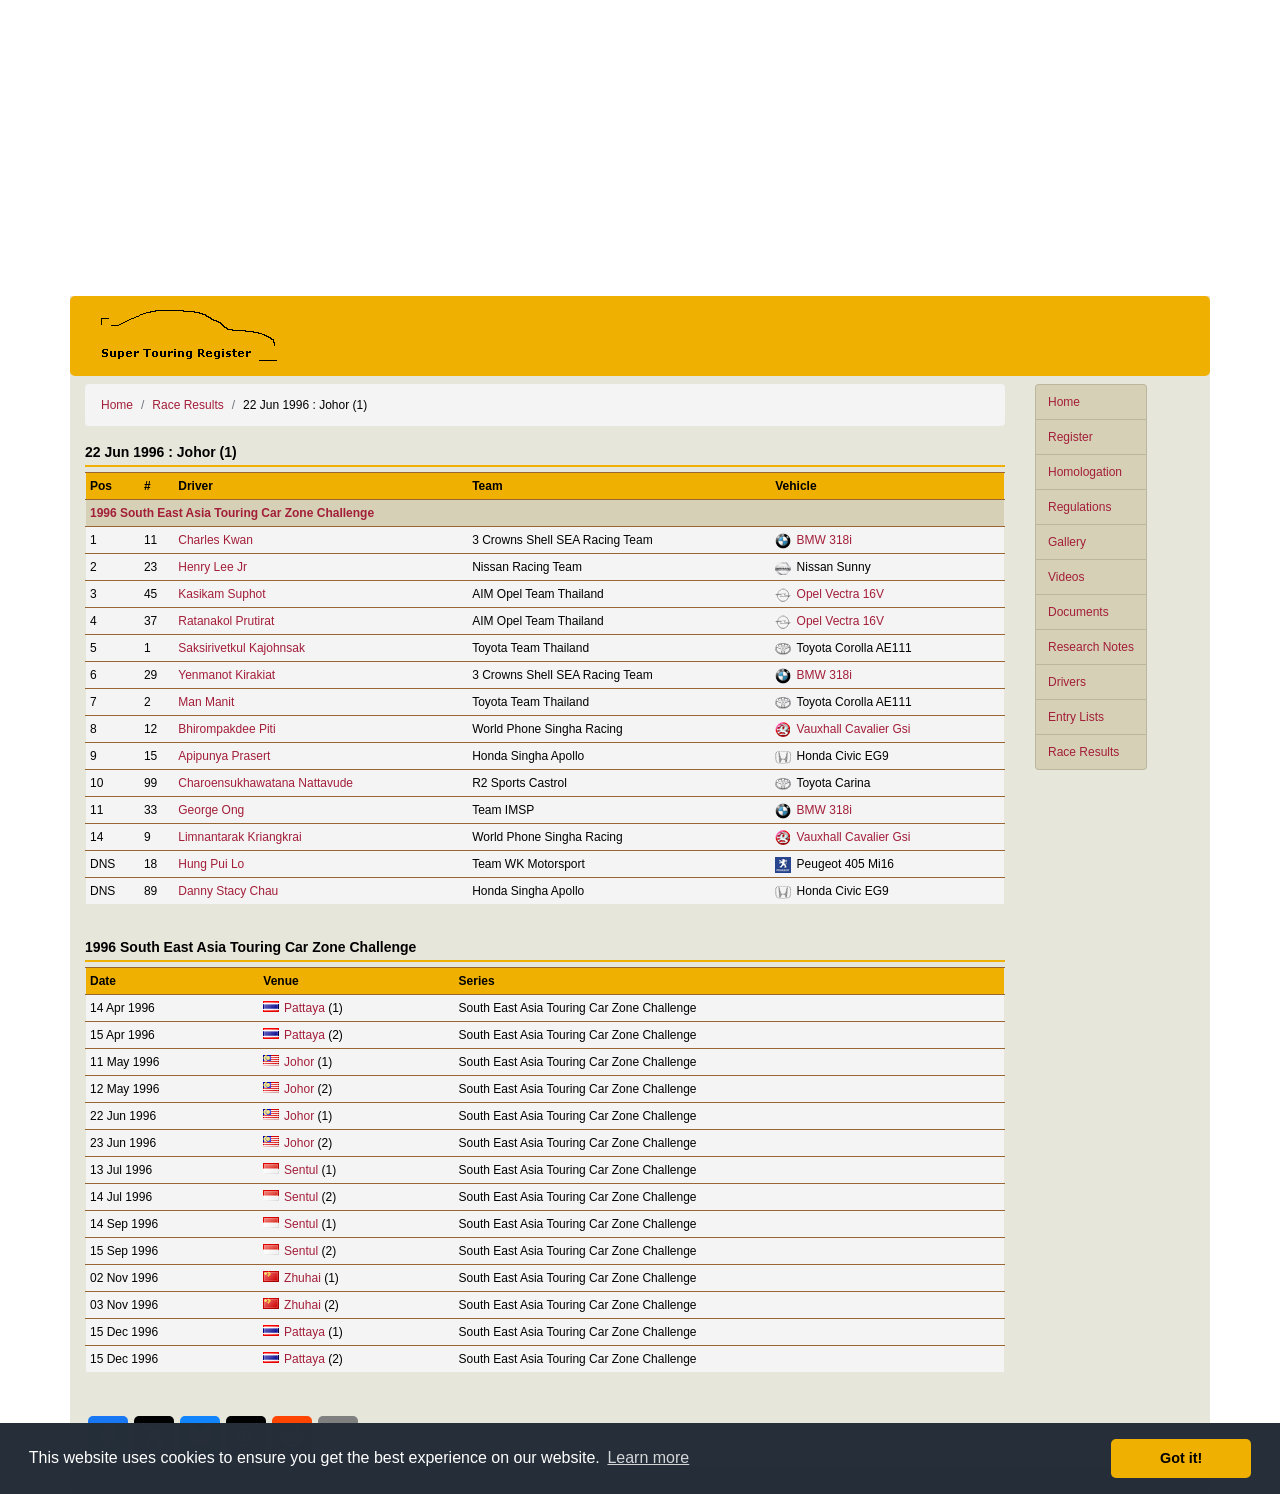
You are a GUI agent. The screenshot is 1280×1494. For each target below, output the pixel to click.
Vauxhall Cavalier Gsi (854, 729)
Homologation (1085, 472)
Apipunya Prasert (224, 756)
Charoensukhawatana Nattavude (265, 783)
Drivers (1067, 682)
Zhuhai (302, 1278)
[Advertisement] (640, 148)
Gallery (1067, 542)
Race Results (1083, 752)
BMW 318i (824, 540)
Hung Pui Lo (211, 864)
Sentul (301, 1170)
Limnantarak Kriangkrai (239, 837)
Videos (1066, 577)
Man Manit (206, 702)
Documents (1078, 612)
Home (1064, 402)
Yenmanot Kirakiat (226, 675)
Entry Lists (1076, 717)
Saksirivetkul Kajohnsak (241, 648)
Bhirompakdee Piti (226, 729)
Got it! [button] (1181, 1458)
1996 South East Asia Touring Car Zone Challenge (232, 513)
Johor (299, 1062)
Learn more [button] (648, 1457)
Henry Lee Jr (212, 567)
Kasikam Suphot (221, 594)
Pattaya (304, 1008)
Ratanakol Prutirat (226, 621)
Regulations (1079, 507)
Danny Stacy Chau (228, 891)
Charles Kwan (215, 540)
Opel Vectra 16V (840, 594)
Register (1070, 437)
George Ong (211, 810)
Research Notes (1091, 647)
